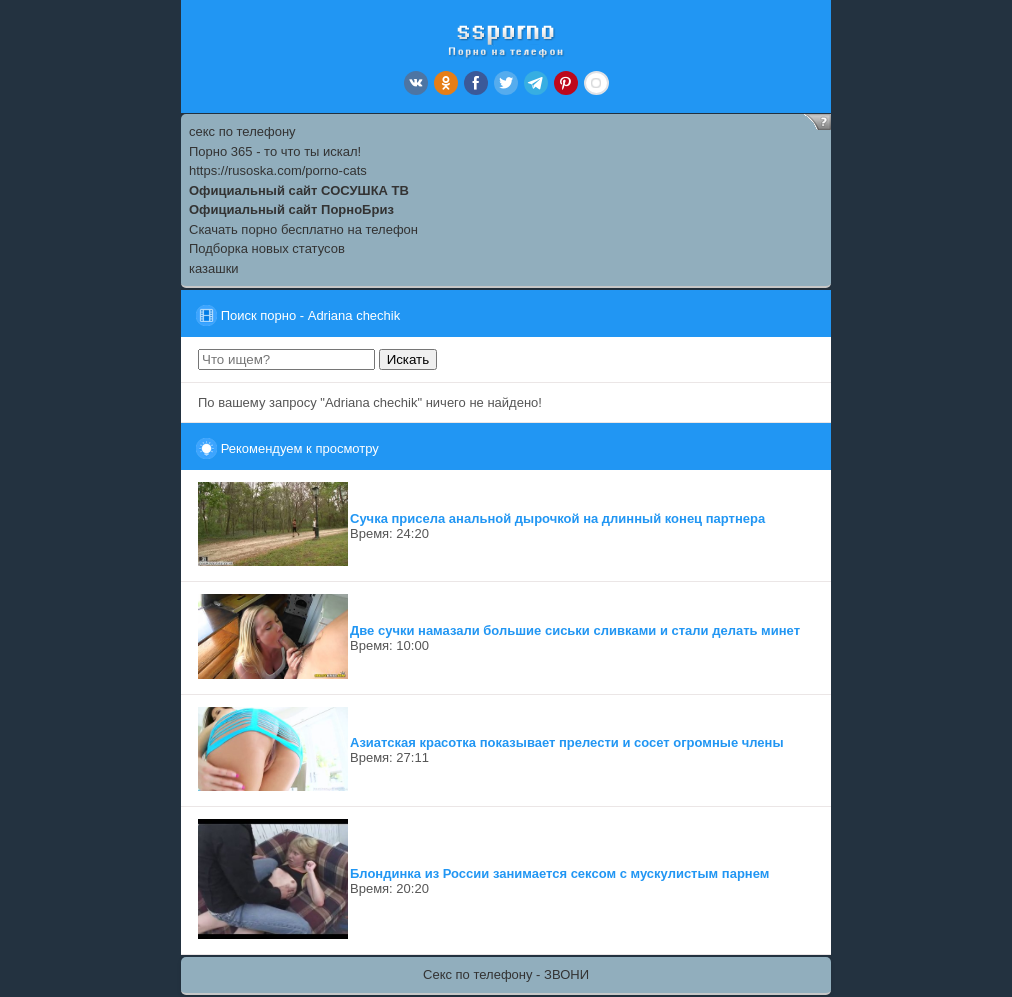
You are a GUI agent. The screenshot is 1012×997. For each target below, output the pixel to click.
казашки (214, 268)
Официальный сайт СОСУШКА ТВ (299, 190)
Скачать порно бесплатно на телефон (303, 229)
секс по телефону (242, 131)
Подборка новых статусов (267, 248)
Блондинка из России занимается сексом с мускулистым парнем (559, 873)
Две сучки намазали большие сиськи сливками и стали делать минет (575, 630)
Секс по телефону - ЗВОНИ (506, 974)
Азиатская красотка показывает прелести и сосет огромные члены (567, 742)
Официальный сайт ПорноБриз (291, 209)
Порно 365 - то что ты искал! (275, 151)
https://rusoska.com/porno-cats (278, 170)
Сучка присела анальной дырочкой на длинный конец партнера (557, 518)
